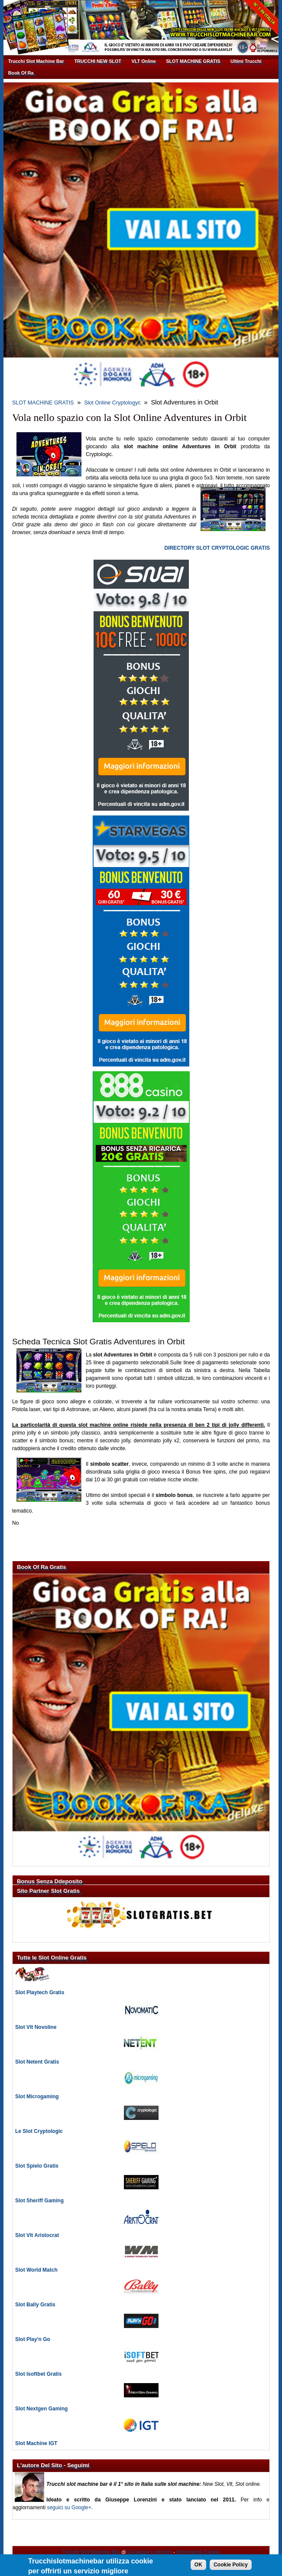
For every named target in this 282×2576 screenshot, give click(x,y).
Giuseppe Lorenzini (149, 2552)
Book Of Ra (21, 72)
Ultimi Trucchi (245, 61)
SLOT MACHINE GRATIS (193, 61)
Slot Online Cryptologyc (112, 403)
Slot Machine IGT (36, 2443)
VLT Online (144, 61)
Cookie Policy (231, 2567)
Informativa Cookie (198, 2552)
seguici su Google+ (69, 2507)
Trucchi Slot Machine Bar (36, 61)
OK (198, 2567)
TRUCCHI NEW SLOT (97, 61)
